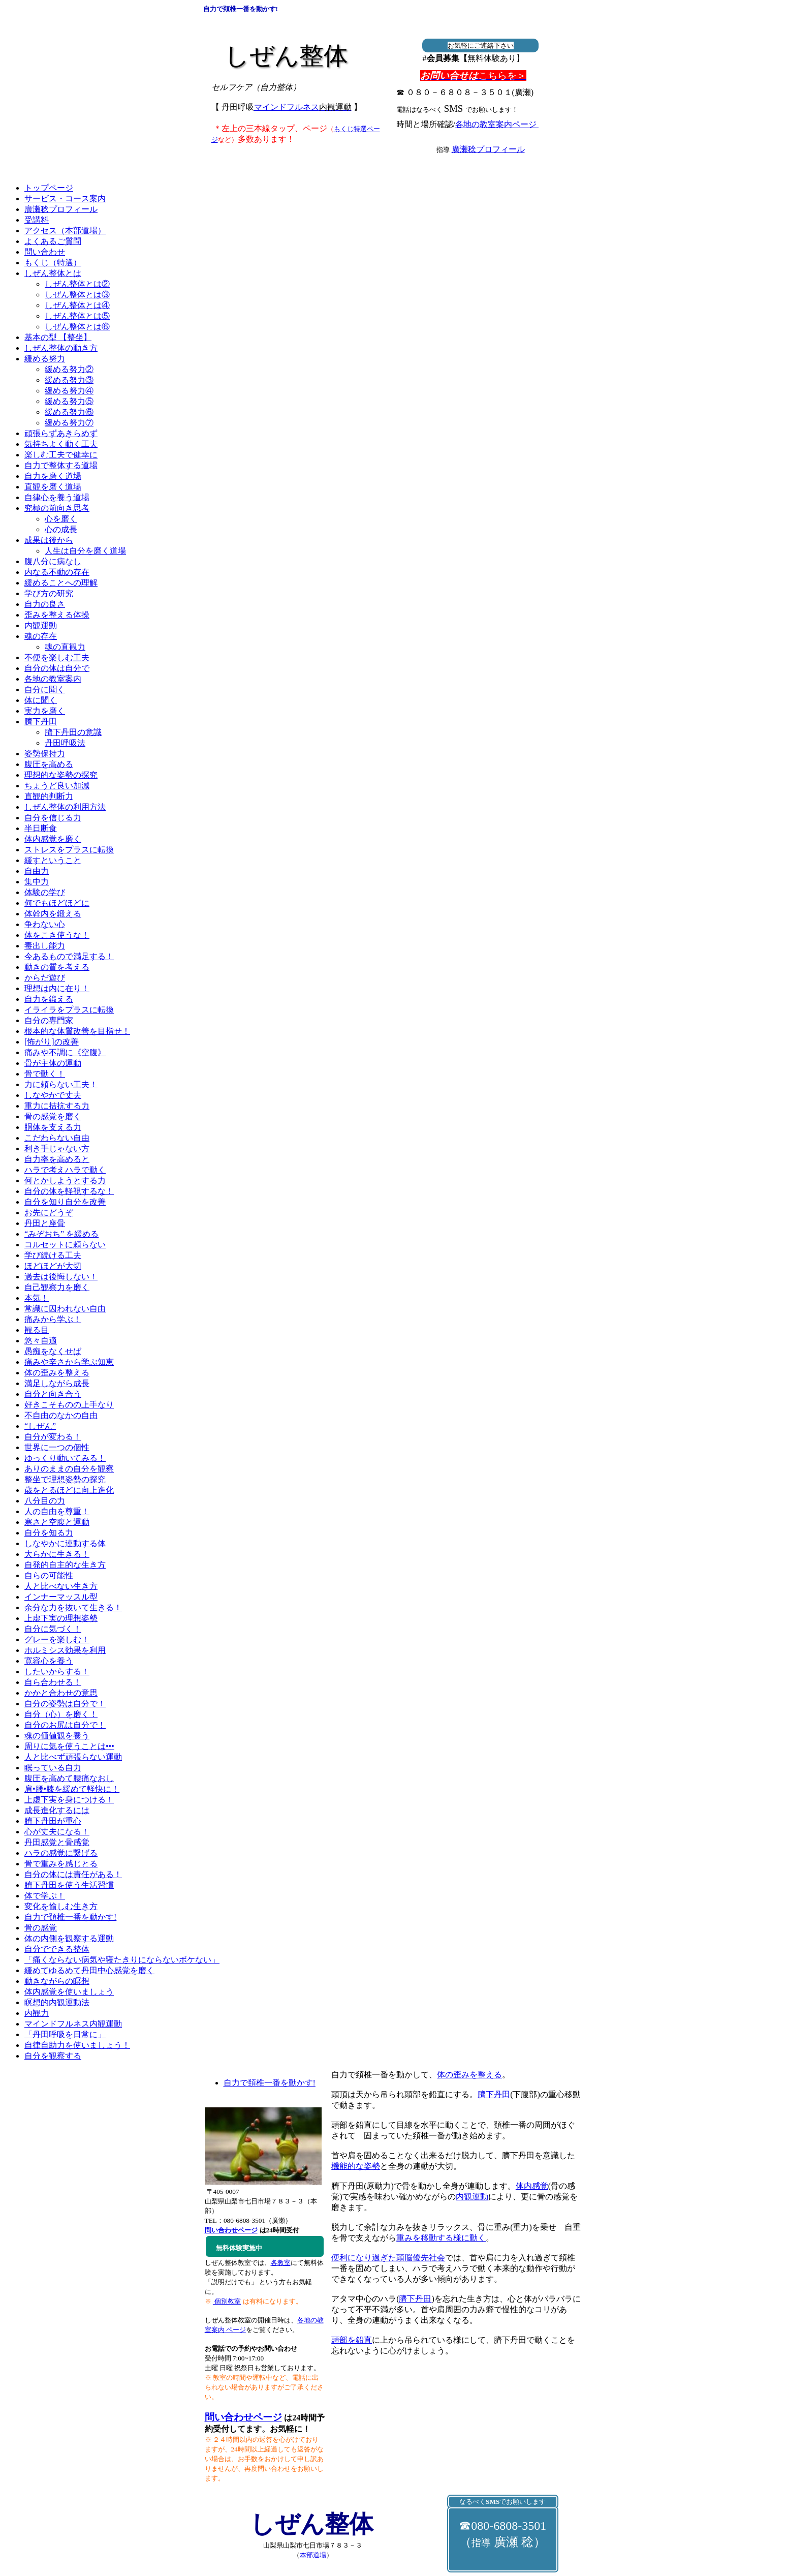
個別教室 (227, 2301)
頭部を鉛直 (351, 2340)
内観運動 (472, 2196)
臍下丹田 (494, 2094)
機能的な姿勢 (355, 2166)
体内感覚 (532, 2186)
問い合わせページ (243, 2417)
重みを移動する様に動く (441, 2237)
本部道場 (313, 2555)
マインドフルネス (303, 107)
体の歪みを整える (469, 2074)
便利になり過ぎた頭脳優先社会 (388, 2257)
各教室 (281, 2262)
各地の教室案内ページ (497, 124)
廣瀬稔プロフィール (488, 149)
